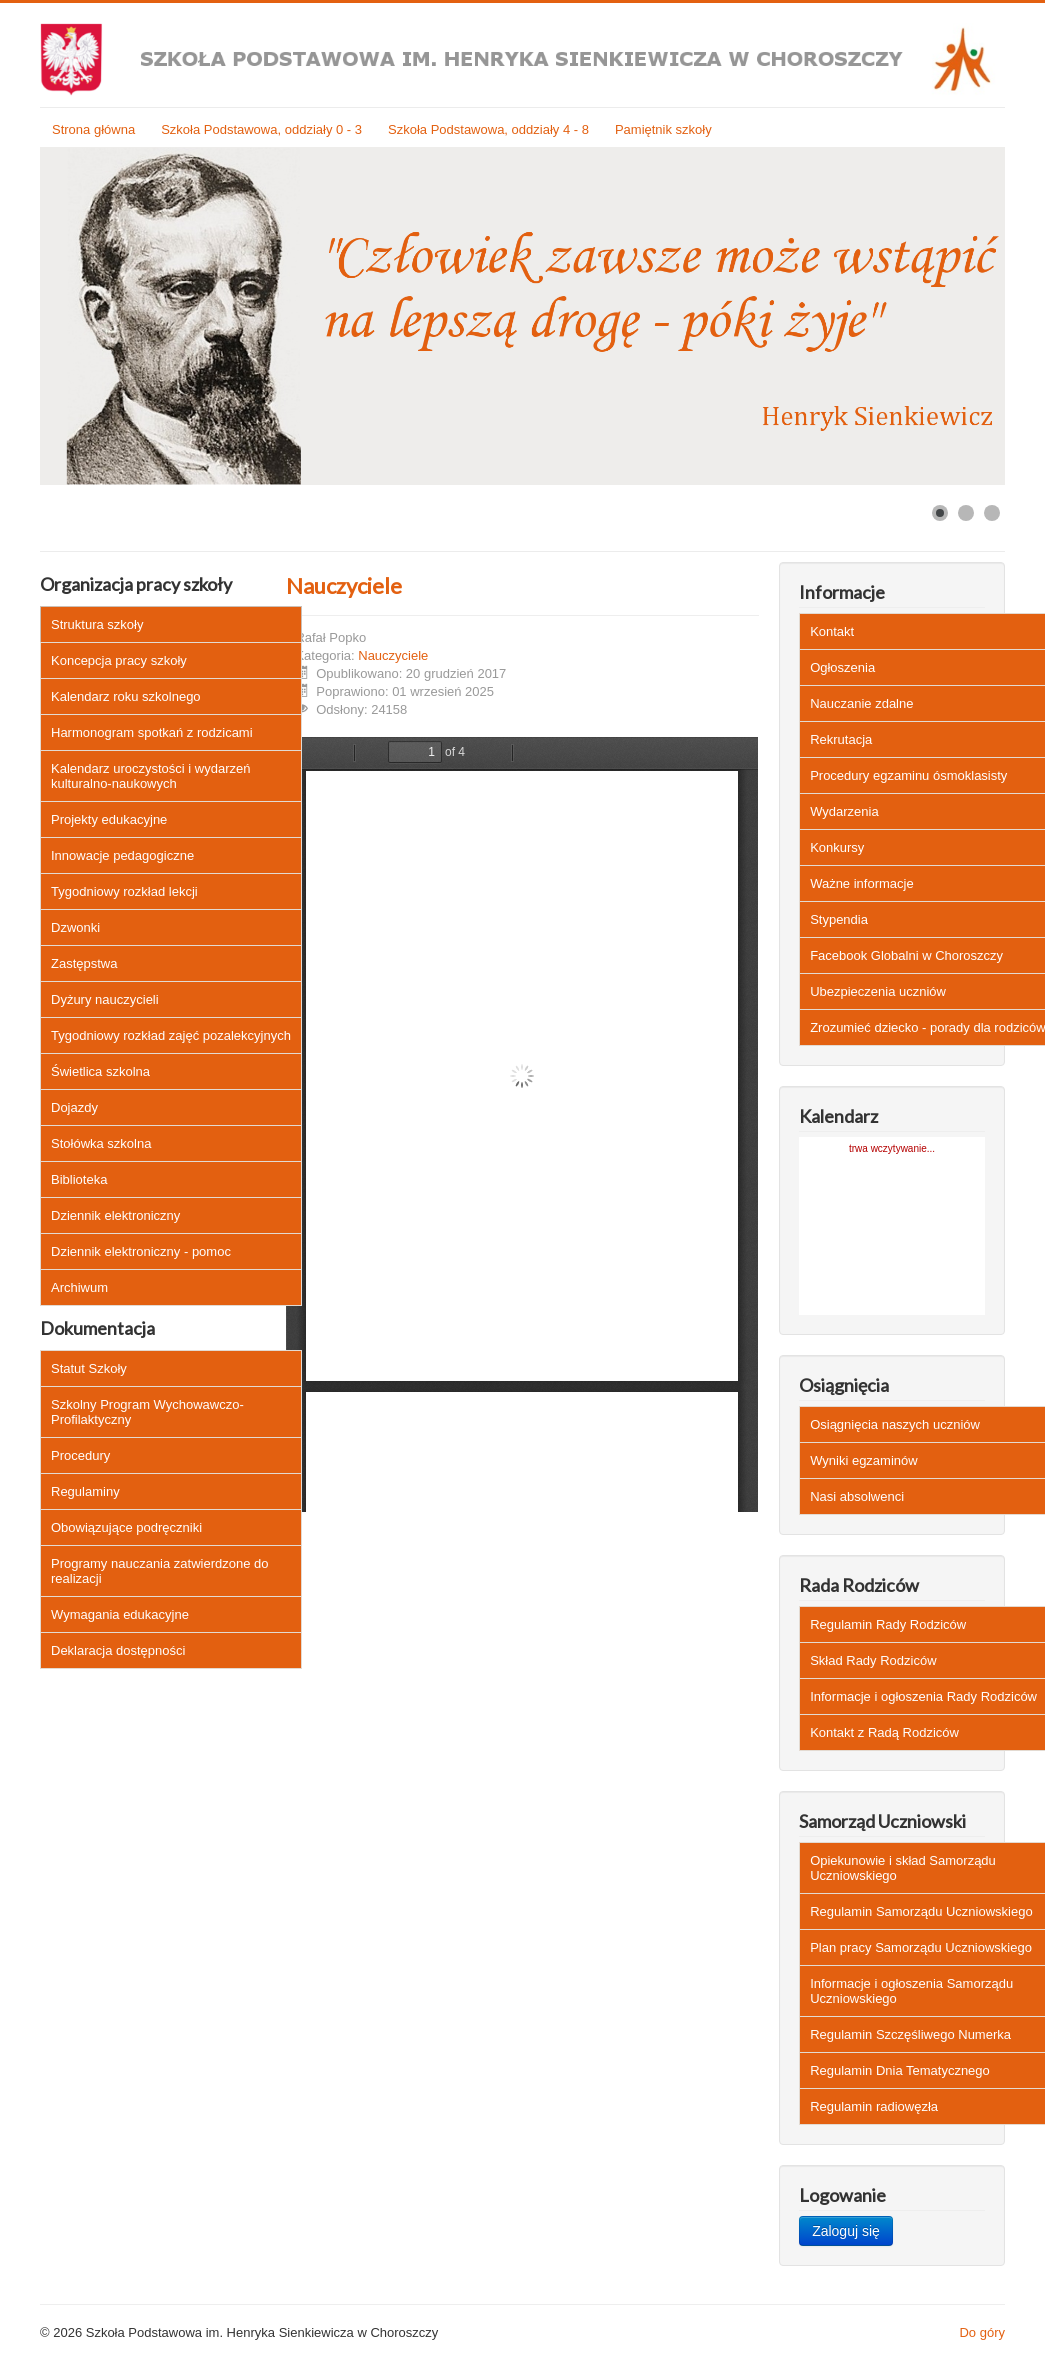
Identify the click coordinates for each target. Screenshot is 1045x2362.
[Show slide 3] (992, 513)
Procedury (80, 1455)
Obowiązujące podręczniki (126, 1527)
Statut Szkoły (89, 1368)
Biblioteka (79, 1179)
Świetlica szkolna (100, 1071)
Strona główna (93, 129)
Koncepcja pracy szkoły (119, 660)
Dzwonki (75, 927)
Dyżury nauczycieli (105, 999)
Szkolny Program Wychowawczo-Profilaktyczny (147, 1412)
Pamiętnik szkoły (663, 129)
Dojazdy (74, 1107)
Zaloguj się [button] (846, 2231)
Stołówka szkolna (101, 1143)
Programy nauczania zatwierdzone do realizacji (160, 1571)
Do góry (982, 2332)
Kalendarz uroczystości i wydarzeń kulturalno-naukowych (150, 776)
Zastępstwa (84, 963)
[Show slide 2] (966, 513)
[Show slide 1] (940, 513)
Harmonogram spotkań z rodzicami (152, 732)
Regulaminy (85, 1491)
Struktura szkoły (97, 624)
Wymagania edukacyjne (120, 1614)
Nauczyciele (344, 585)
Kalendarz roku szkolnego (126, 696)
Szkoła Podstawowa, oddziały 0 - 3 (261, 129)
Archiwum (79, 1287)
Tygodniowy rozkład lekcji (124, 891)
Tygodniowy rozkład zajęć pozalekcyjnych (171, 1035)
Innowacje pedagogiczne (122, 855)
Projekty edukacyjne (109, 819)
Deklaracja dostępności (118, 1650)
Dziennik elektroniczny (115, 1215)
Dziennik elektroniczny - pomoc (141, 1251)
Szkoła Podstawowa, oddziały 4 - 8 (488, 129)
